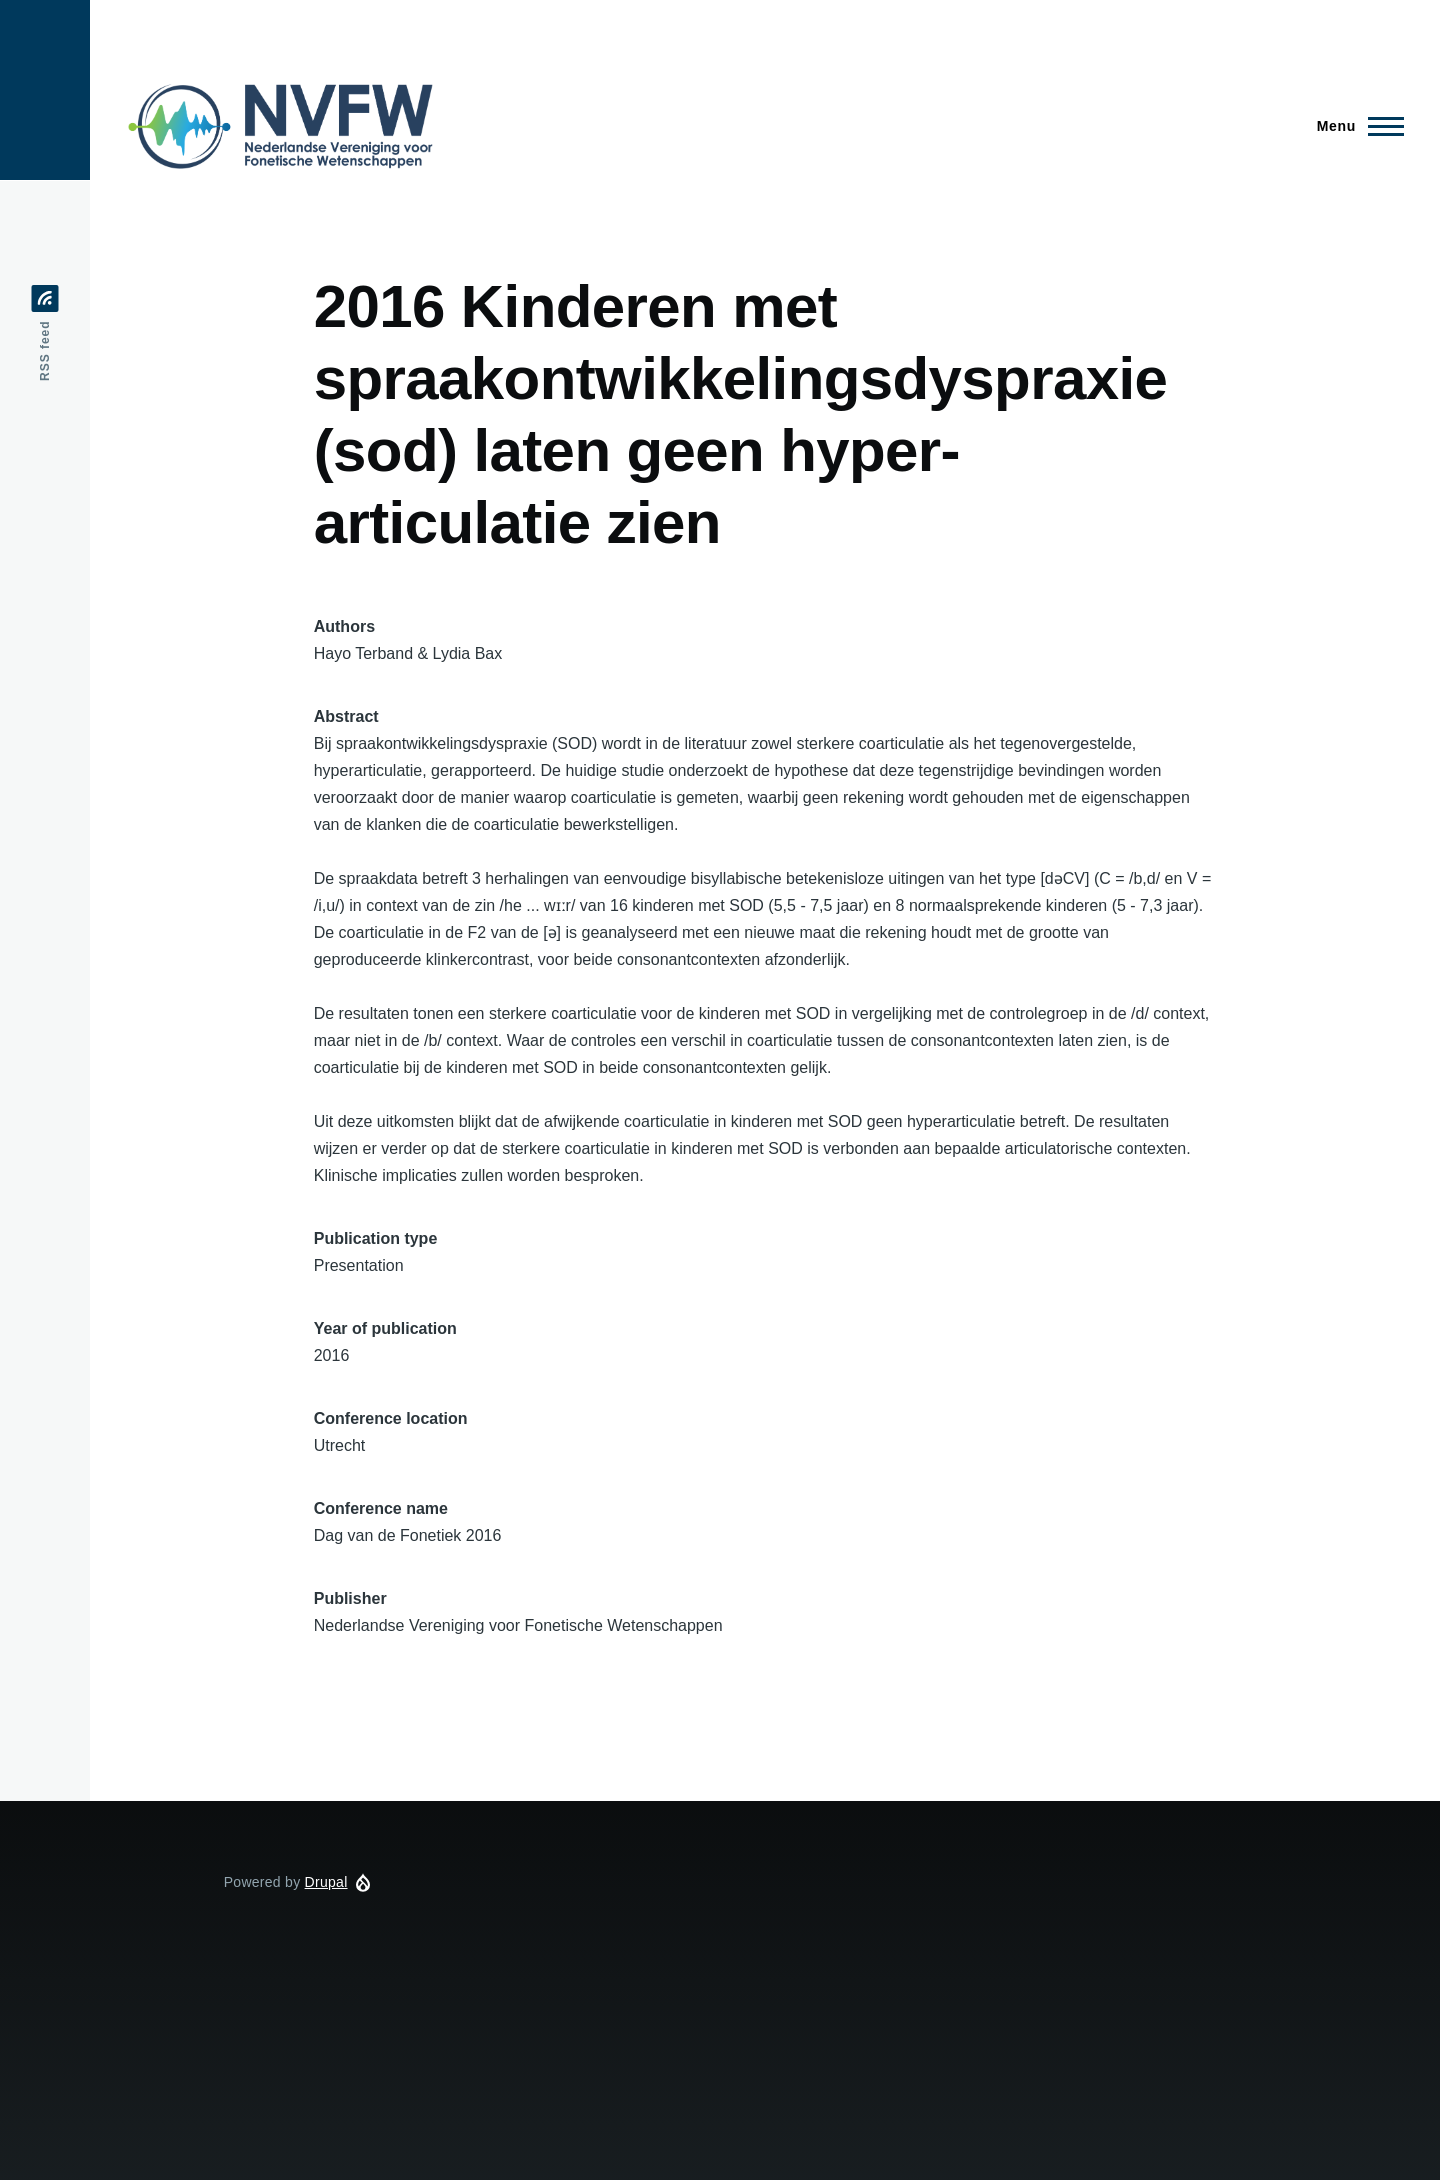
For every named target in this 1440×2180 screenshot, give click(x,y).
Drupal (326, 1882)
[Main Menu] (1354, 126)
